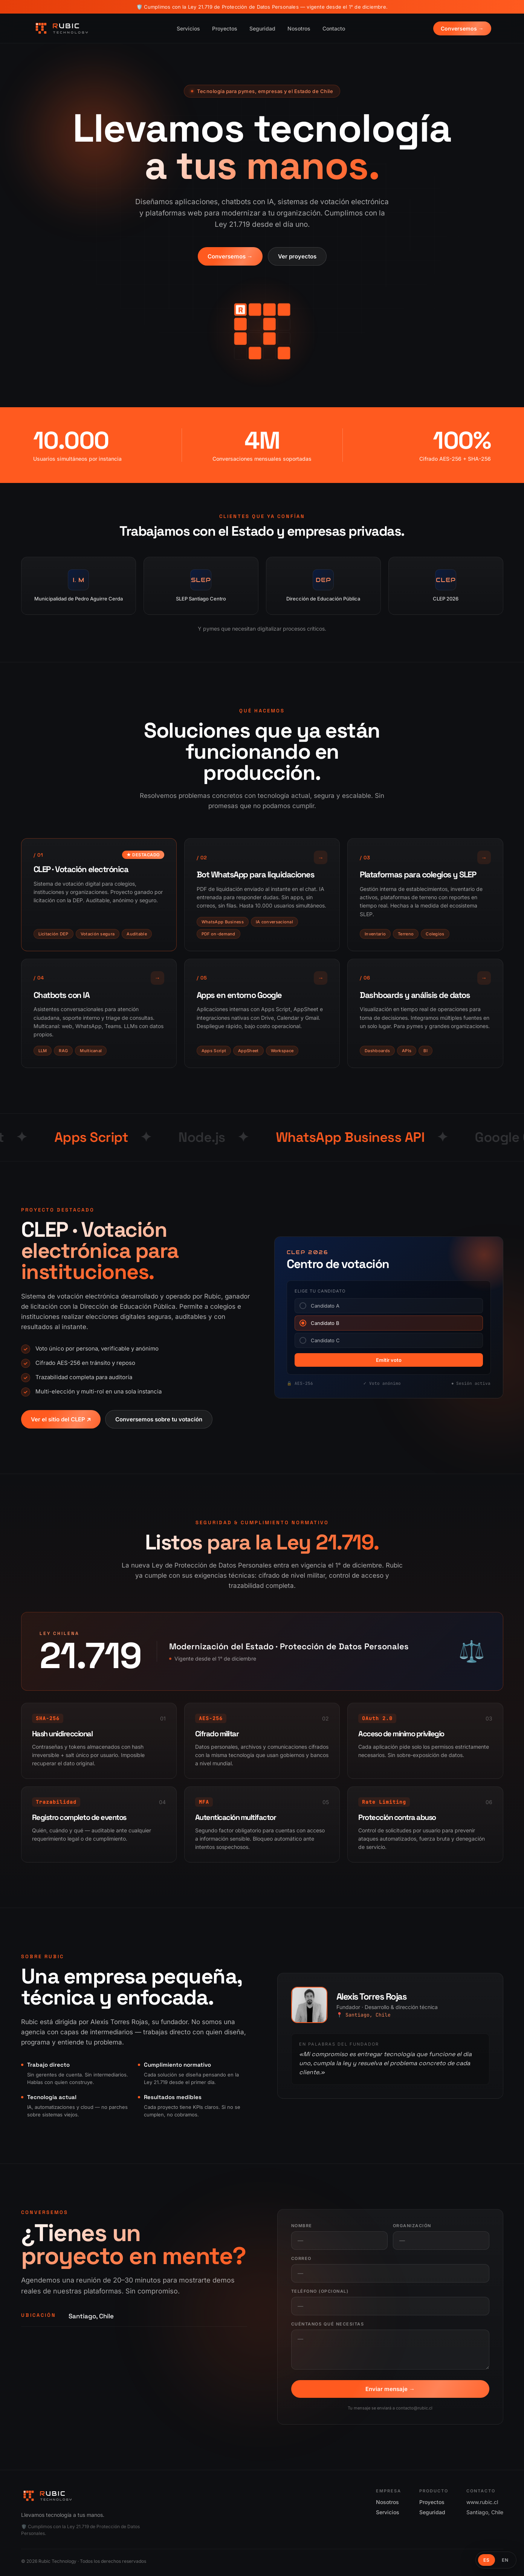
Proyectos (224, 28)
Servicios (188, 28)
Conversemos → (462, 28)
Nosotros (298, 28)
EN (505, 2560)
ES (486, 2560)
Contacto (333, 28)
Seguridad (262, 28)
